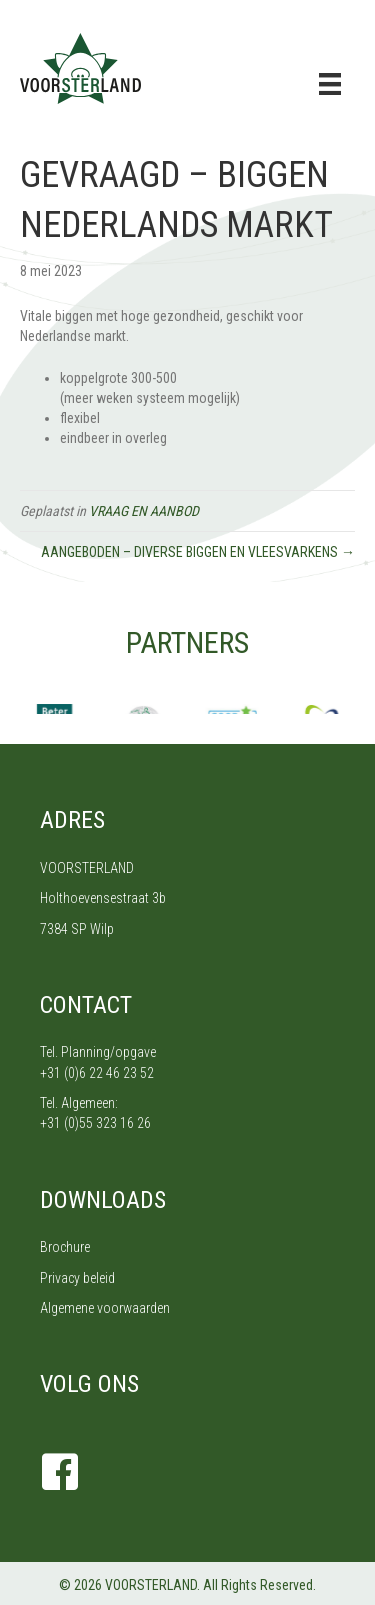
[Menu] (330, 84)
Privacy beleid (77, 1278)
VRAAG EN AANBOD (144, 511)
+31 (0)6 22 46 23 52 (97, 1073)
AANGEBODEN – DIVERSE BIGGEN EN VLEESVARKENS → (198, 552)
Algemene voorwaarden (105, 1308)
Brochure (65, 1247)
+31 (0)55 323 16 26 (95, 1123)
